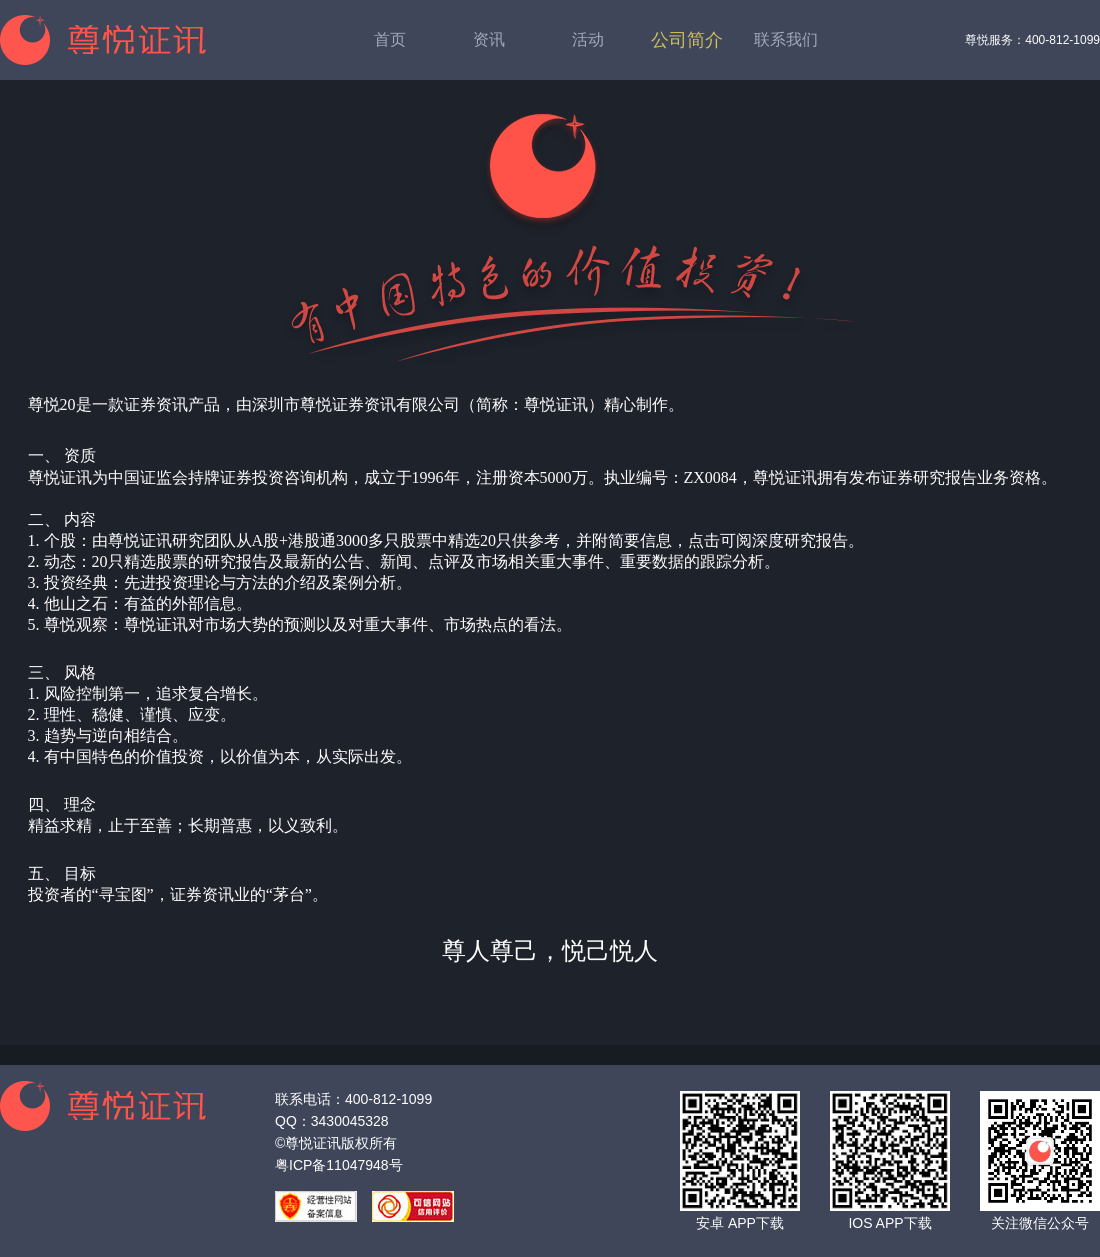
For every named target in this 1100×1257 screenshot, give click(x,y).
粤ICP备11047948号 (339, 1165)
